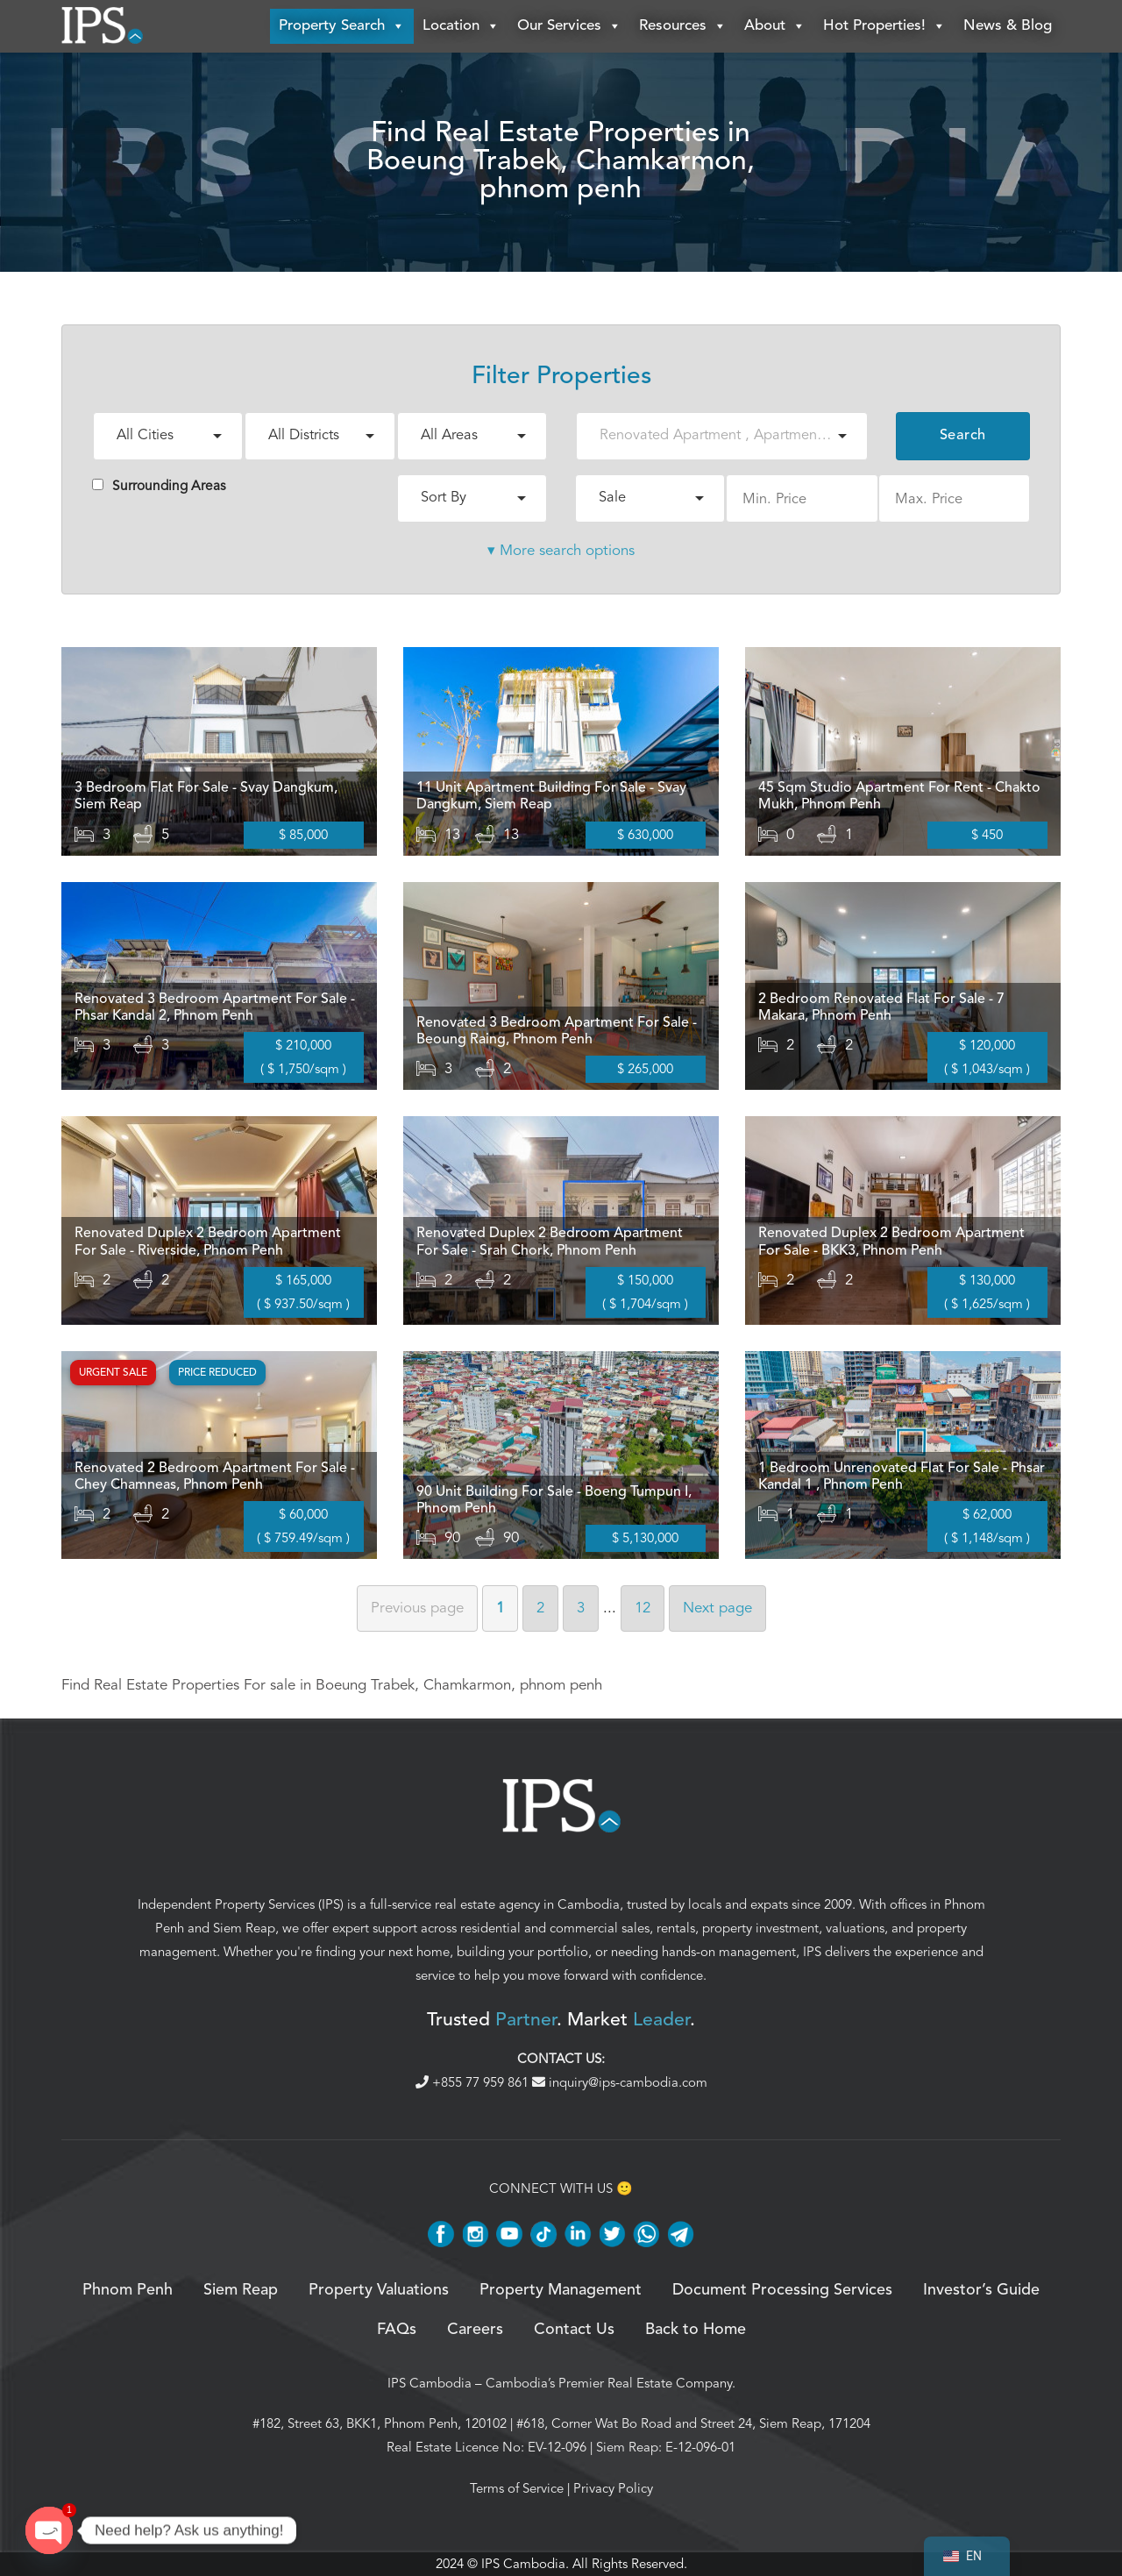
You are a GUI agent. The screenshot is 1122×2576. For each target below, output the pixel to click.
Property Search (342, 26)
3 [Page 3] (581, 1607)
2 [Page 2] (540, 1607)
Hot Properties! (884, 26)
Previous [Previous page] (417, 1607)
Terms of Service (517, 2488)
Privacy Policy (613, 2488)
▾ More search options (561, 550)
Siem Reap (244, 1928)
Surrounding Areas (159, 486)
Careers (475, 2330)
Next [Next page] (717, 1607)
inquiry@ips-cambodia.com (619, 2082)
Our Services (569, 26)
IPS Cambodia (429, 2383)
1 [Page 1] (500, 1607)
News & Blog (1007, 25)
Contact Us (574, 2330)
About (775, 26)
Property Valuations (379, 2290)
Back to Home (695, 2330)
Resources (683, 26)
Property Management (560, 2290)
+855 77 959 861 (473, 2082)
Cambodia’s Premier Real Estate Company (609, 2383)
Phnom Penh (127, 2290)
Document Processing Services (782, 2290)
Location (461, 26)
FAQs (396, 2330)
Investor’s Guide (981, 2290)
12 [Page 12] (642, 1607)
